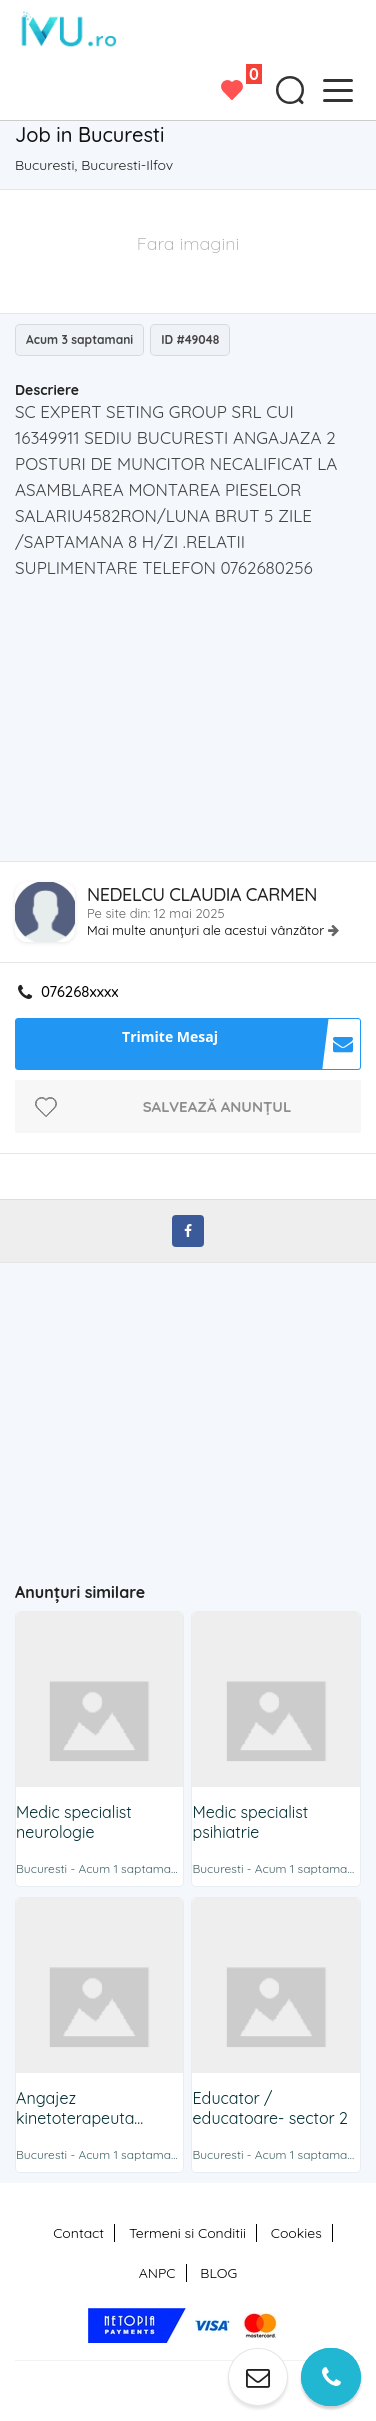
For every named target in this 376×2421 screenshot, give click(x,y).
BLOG (218, 2273)
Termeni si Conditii (187, 2233)
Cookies (296, 2233)
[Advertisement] (195, 726)
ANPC (157, 2273)
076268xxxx (80, 992)
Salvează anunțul (217, 1106)
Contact (78, 2233)
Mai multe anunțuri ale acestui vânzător (207, 930)
